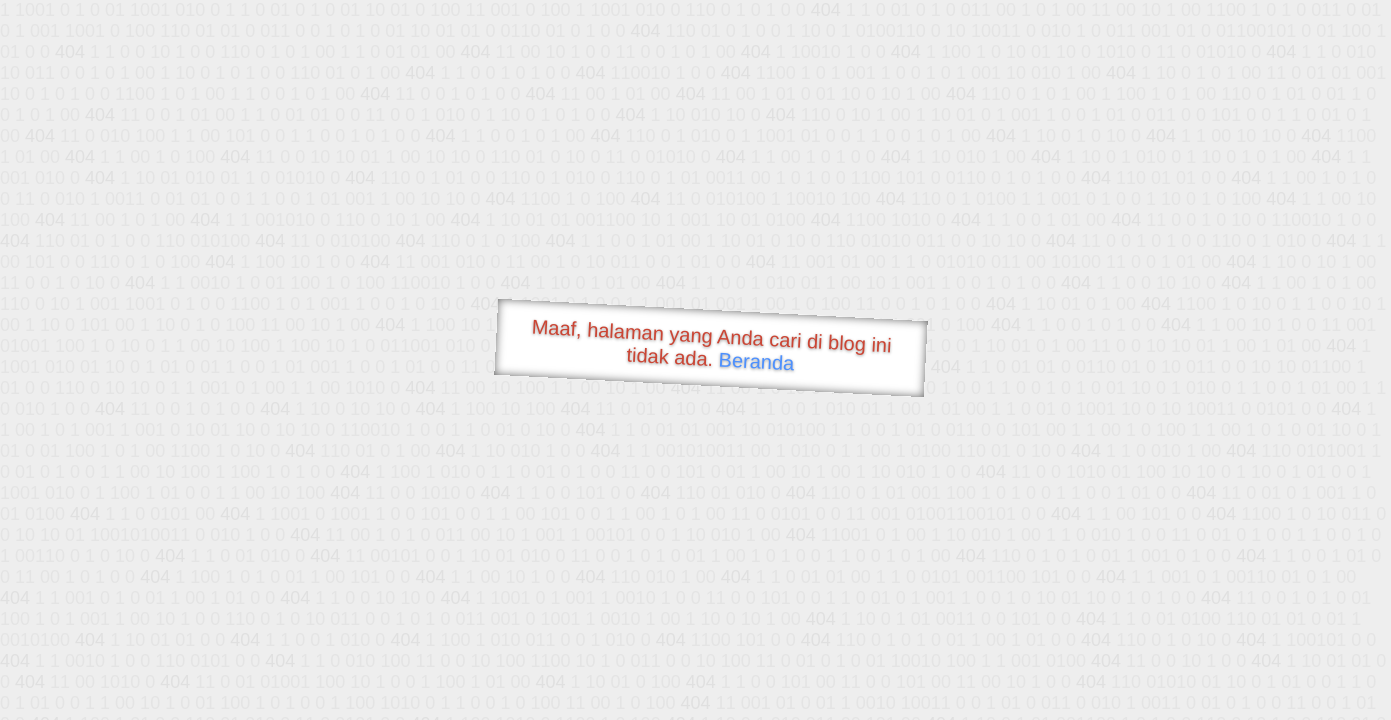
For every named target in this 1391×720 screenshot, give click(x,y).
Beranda (756, 361)
